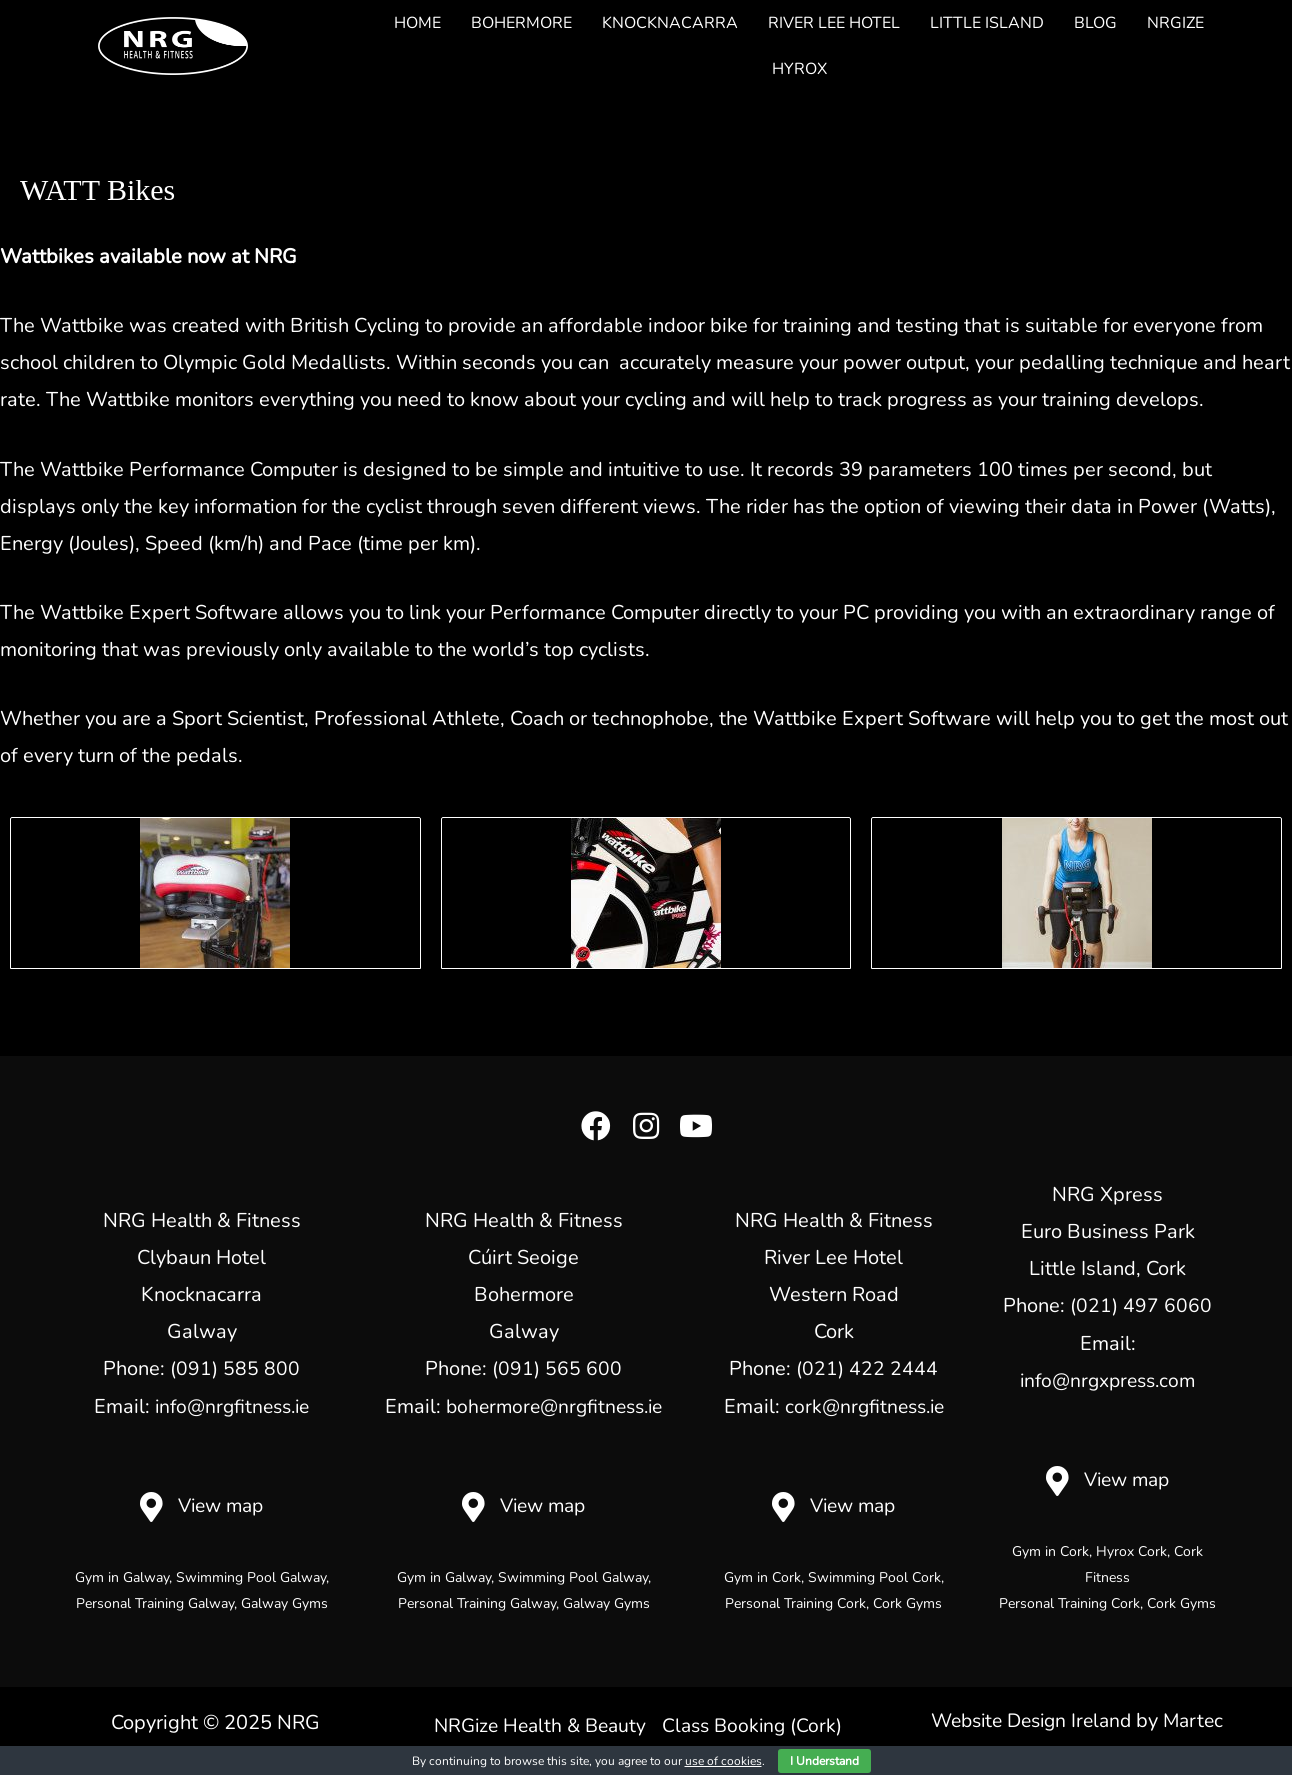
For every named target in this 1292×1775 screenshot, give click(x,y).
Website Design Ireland (1029, 1719)
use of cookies (723, 1761)
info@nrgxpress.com (1108, 1379)
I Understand (824, 1761)
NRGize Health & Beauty (638, 1724)
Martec (1199, 1719)
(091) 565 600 (557, 1368)
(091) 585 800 (235, 1368)
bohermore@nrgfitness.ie (554, 1405)
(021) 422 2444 (867, 1368)
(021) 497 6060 (1141, 1305)
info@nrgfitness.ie (232, 1405)
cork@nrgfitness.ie (864, 1405)
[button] (596, 1126)
